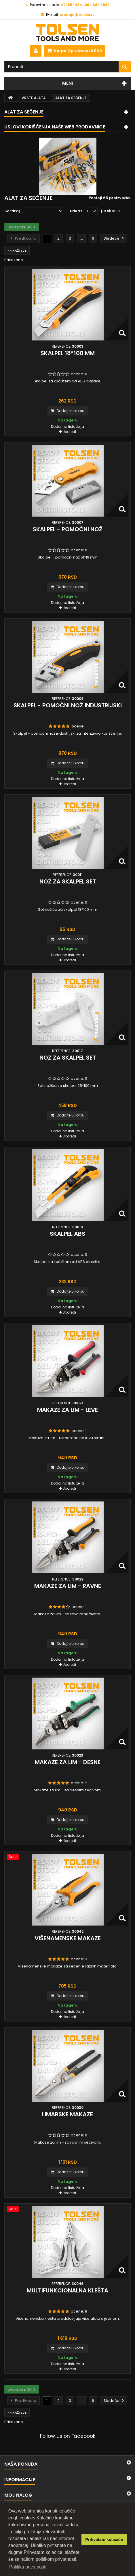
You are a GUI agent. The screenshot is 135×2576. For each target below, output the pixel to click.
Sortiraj (12, 211)
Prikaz (76, 211)
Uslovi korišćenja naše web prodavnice (54, 127)
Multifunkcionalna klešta (67, 2290)
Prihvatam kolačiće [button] (104, 2539)
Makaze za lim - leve (67, 1410)
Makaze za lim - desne (67, 1762)
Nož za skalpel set (67, 881)
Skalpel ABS (67, 1234)
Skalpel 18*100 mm (68, 353)
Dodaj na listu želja (67, 426)
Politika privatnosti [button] (27, 2567)
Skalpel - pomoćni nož (67, 529)
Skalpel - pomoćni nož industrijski (68, 705)
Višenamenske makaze (68, 1938)
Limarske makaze (67, 2114)
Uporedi (69, 431)
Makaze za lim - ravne (67, 1586)
